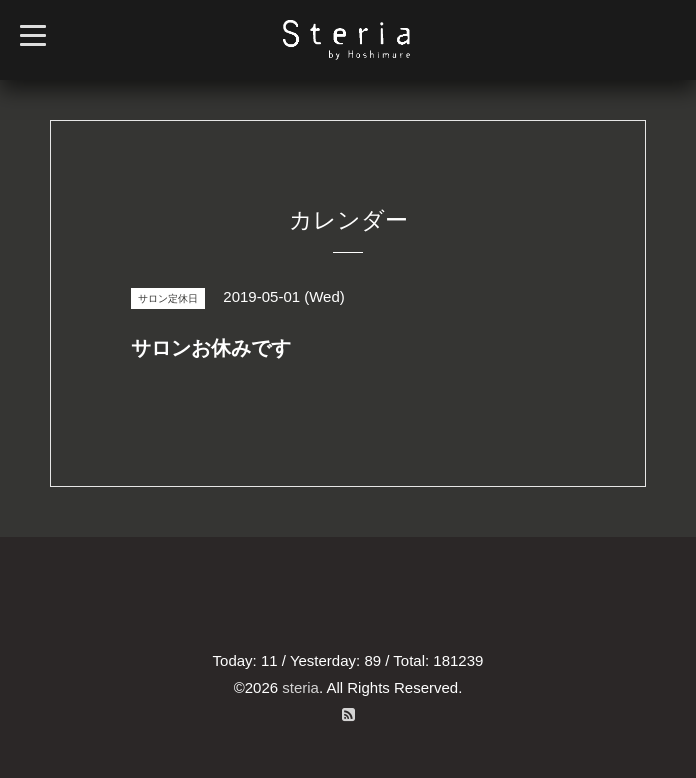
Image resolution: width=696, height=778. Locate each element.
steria (300, 687)
